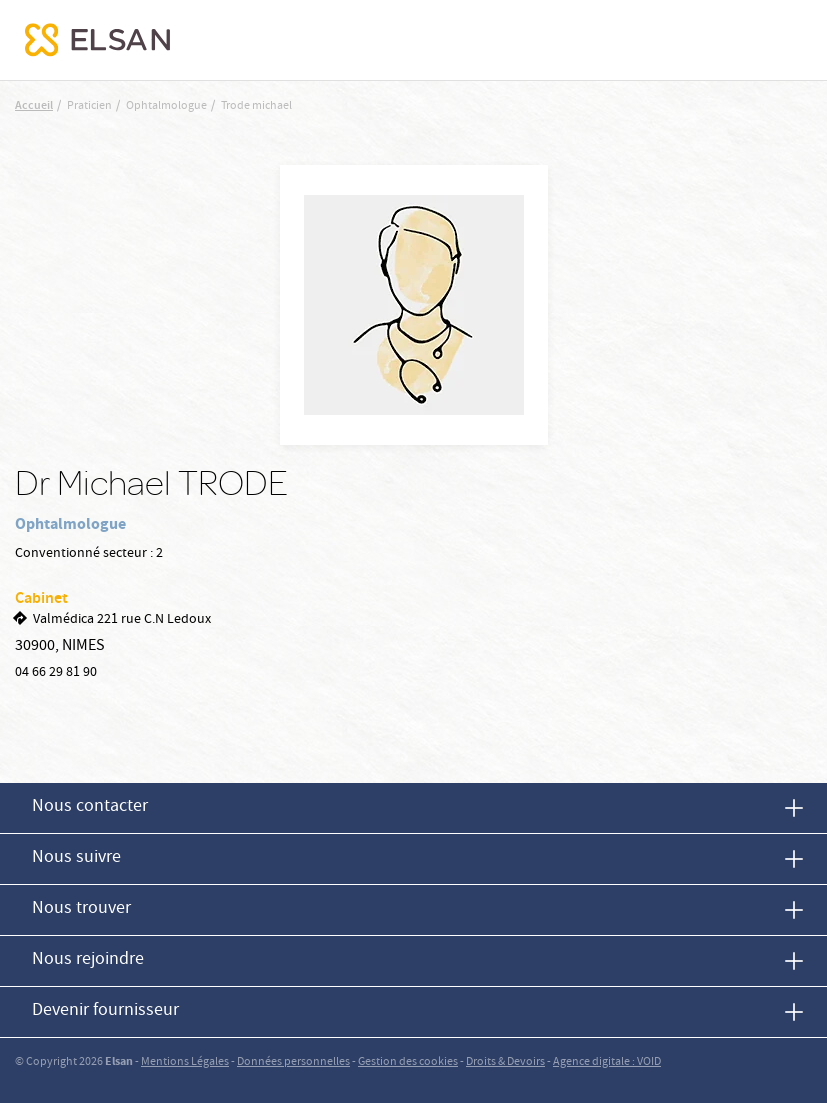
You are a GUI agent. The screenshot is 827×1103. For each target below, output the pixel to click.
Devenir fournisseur (105, 1011)
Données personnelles (293, 1062)
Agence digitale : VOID (607, 1062)
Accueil (34, 106)
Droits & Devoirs (505, 1062)
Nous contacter (90, 807)
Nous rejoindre (88, 960)
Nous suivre (76, 858)
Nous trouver (81, 909)
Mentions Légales (185, 1062)
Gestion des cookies (408, 1062)
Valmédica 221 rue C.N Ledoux (122, 620)
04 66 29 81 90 (56, 673)
